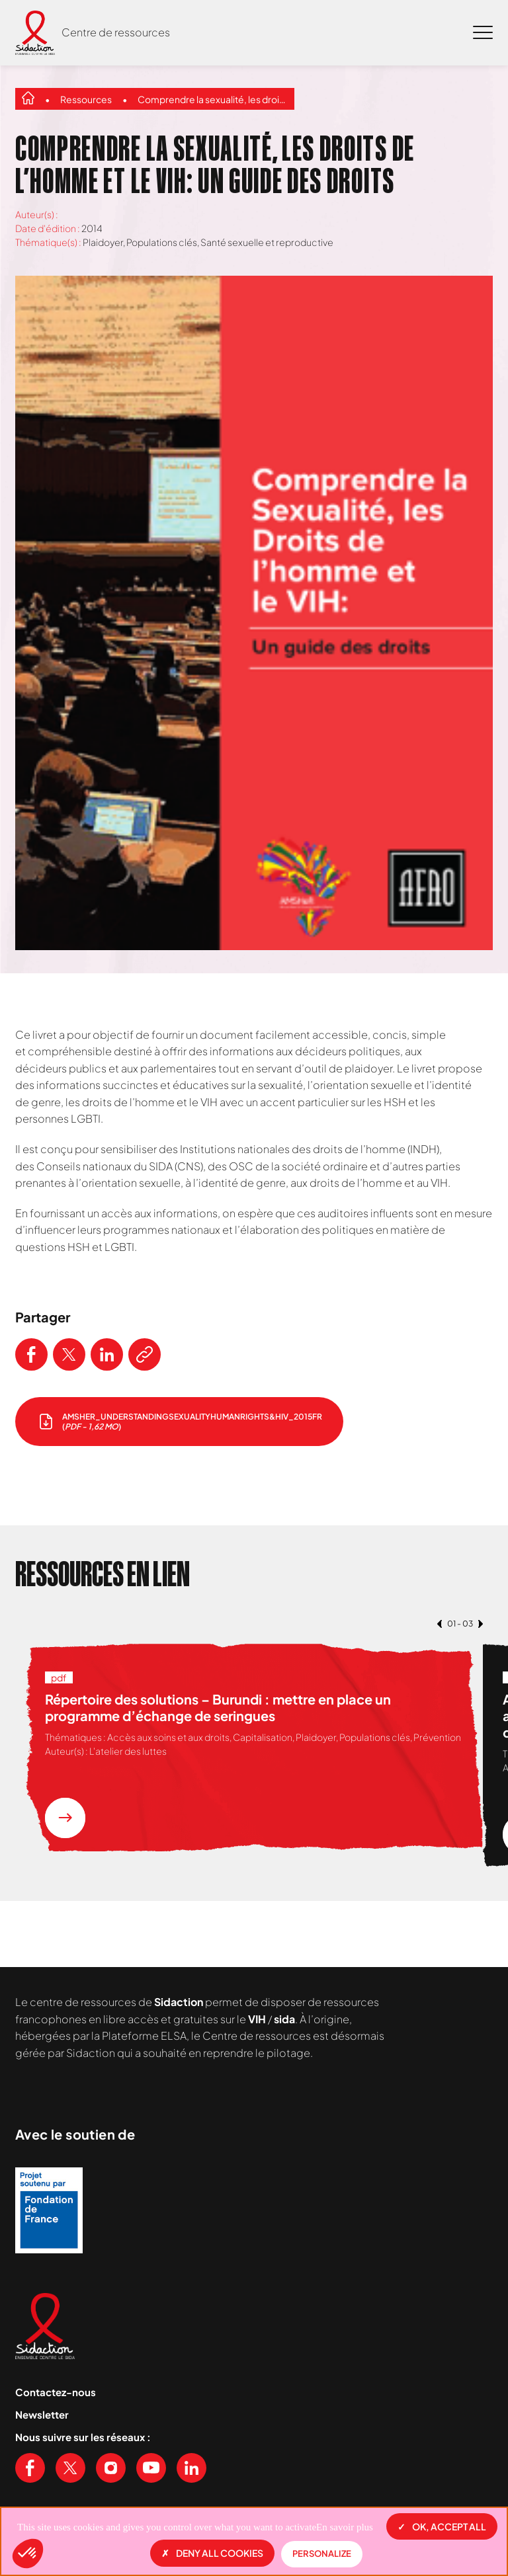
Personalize (321, 2553)
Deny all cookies (212, 2553)
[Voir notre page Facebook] (30, 2468)
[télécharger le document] (179, 1421)
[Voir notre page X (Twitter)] (70, 2468)
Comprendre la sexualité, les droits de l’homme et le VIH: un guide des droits (213, 99)
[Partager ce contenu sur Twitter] (69, 1354)
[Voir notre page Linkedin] (191, 2468)
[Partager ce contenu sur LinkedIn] (107, 1354)
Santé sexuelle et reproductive (266, 242)
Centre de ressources (116, 32)
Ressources (86, 99)
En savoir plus (344, 2527)
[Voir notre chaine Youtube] (151, 2468)
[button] (28, 2553)
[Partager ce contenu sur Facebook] (31, 1354)
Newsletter (42, 2414)
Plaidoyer (103, 242)
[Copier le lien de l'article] (144, 1354)
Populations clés (161, 242)
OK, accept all (442, 2526)
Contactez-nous (55, 2392)
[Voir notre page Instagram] (111, 2468)
